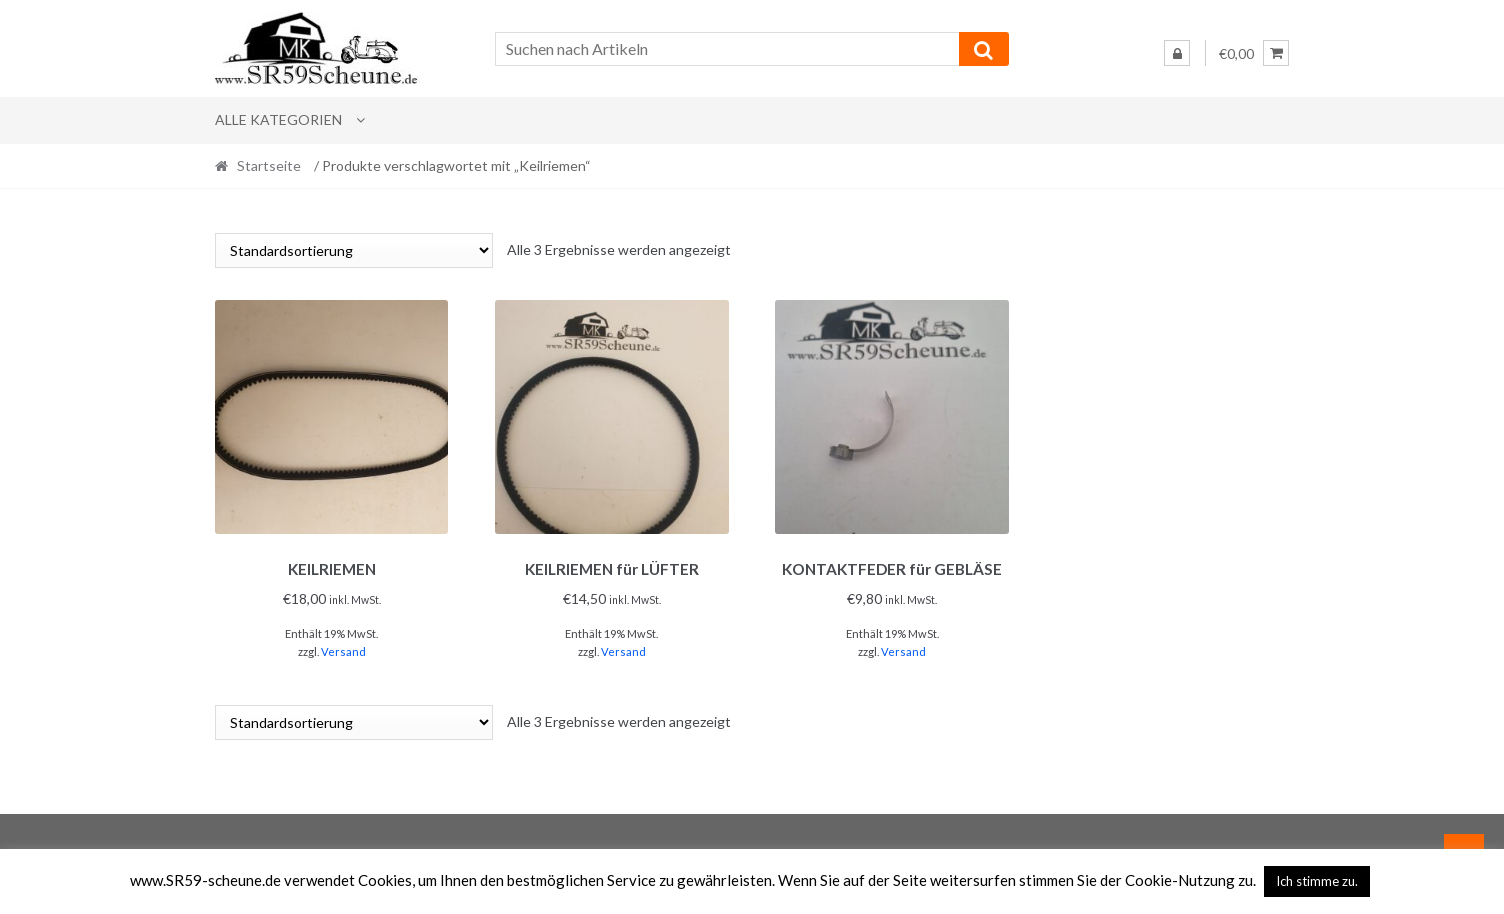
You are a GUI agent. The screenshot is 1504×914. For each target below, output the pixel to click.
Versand (343, 648)
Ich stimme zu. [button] (1317, 881)
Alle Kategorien (278, 119)
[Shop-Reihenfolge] (354, 250)
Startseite (269, 165)
